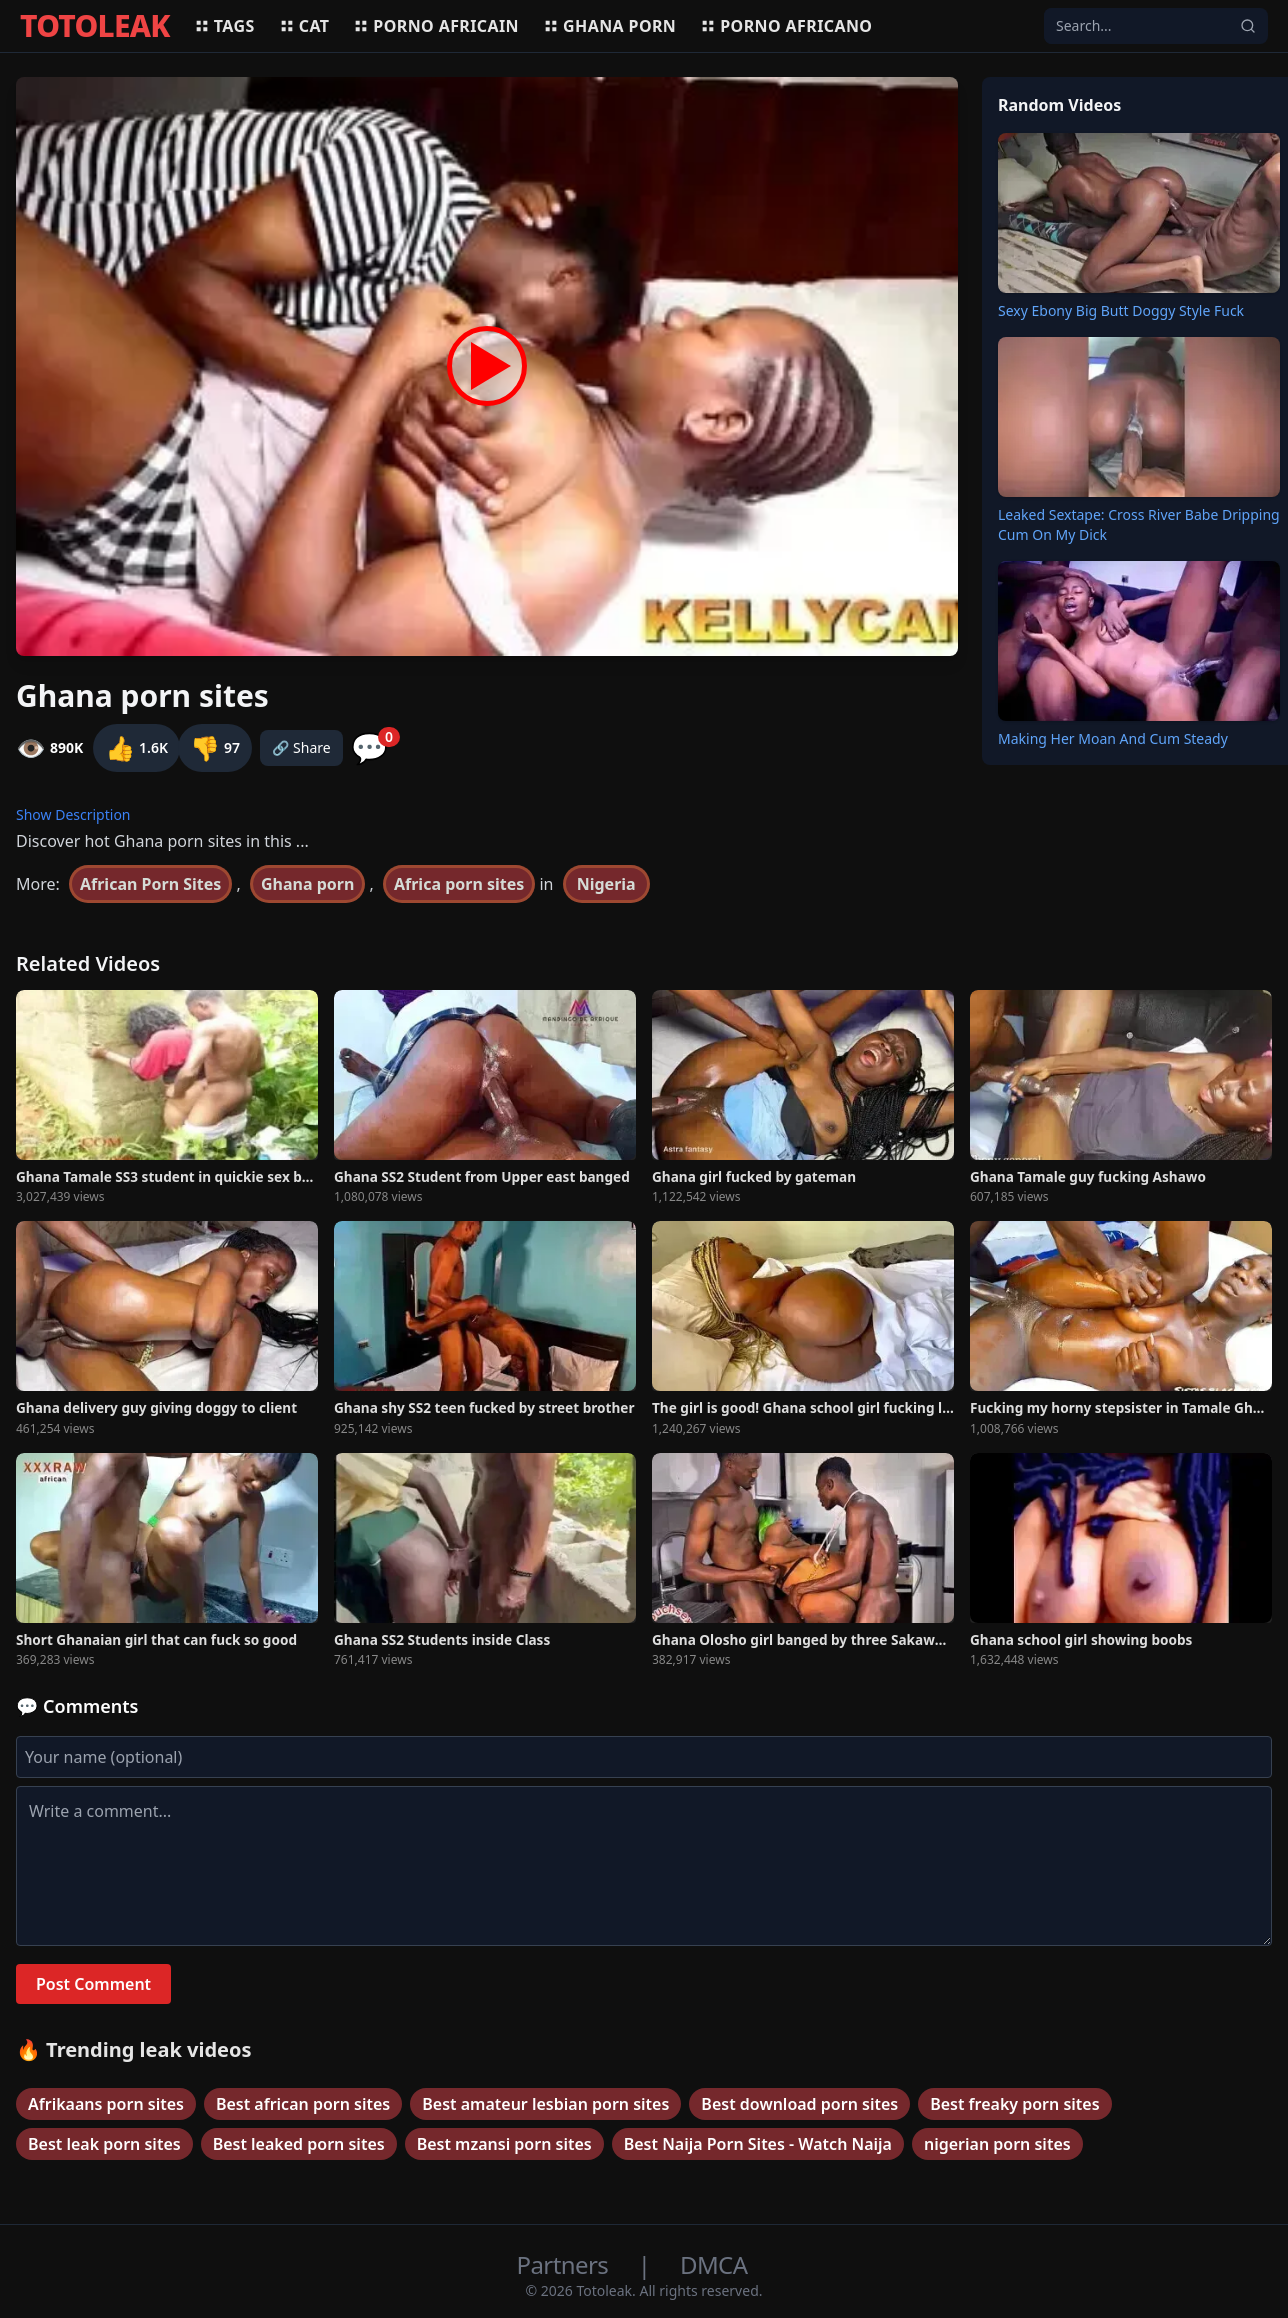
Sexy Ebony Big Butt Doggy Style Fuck (1121, 310)
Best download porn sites (799, 2104)
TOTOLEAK (95, 26)
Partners (565, 2264)
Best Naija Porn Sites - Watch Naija (758, 2144)
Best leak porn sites (104, 2144)
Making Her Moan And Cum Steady (1113, 738)
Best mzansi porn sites (504, 2144)
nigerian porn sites (997, 2144)
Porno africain (436, 26)
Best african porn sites (303, 2104)
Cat (304, 26)
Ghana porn (609, 26)
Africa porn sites (459, 884)
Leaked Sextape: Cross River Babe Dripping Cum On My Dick (1139, 524)
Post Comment (93, 1984)
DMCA (713, 2264)
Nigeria (606, 884)
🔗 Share (301, 747)
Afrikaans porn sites (106, 2104)
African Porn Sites (150, 884)
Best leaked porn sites (299, 2144)
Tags (224, 26)
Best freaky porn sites (1014, 2104)
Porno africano (786, 26)
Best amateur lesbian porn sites (545, 2104)
